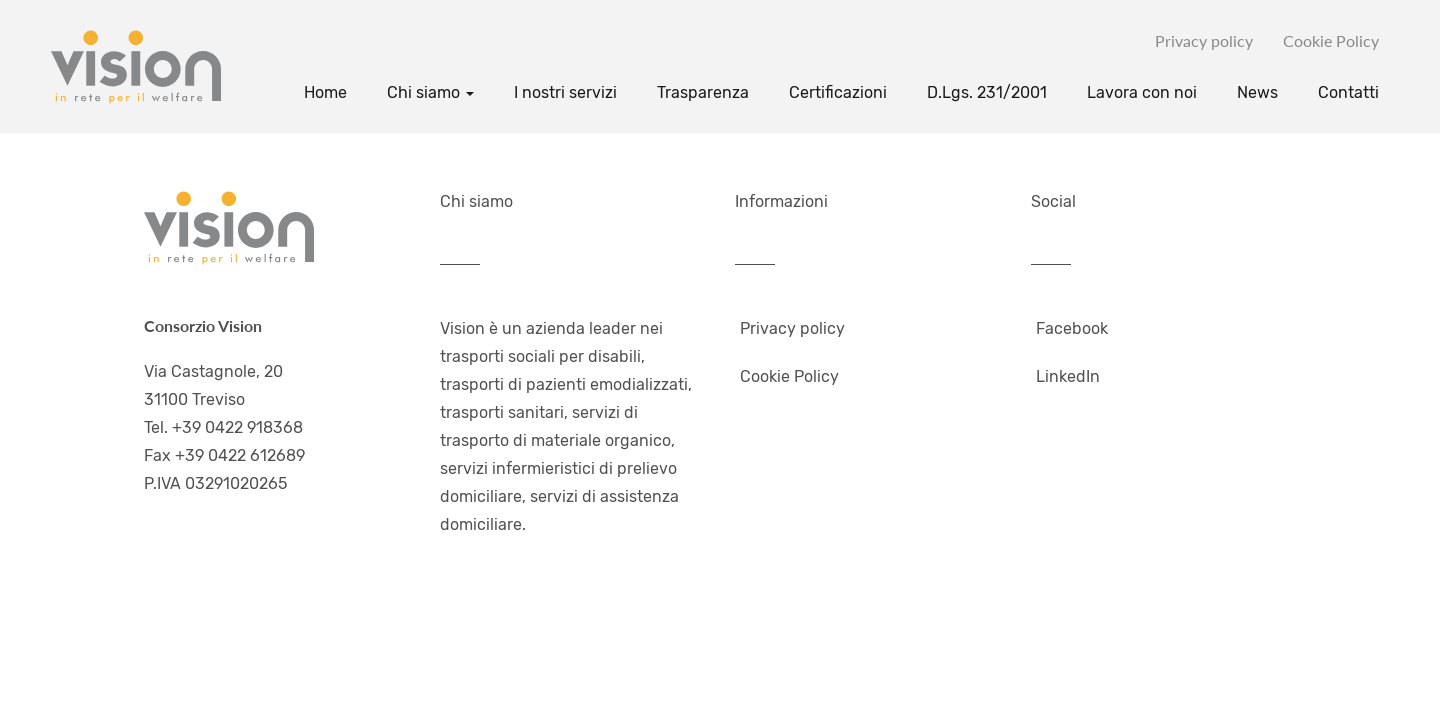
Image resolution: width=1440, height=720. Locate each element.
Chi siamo (430, 92)
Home (325, 92)
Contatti (1348, 92)
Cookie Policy (1331, 40)
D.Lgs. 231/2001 (987, 92)
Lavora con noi (1142, 92)
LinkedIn (1068, 376)
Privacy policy (1204, 40)
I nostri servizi (565, 92)
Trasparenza (703, 92)
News (1257, 92)
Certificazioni (838, 92)
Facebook (1072, 328)
